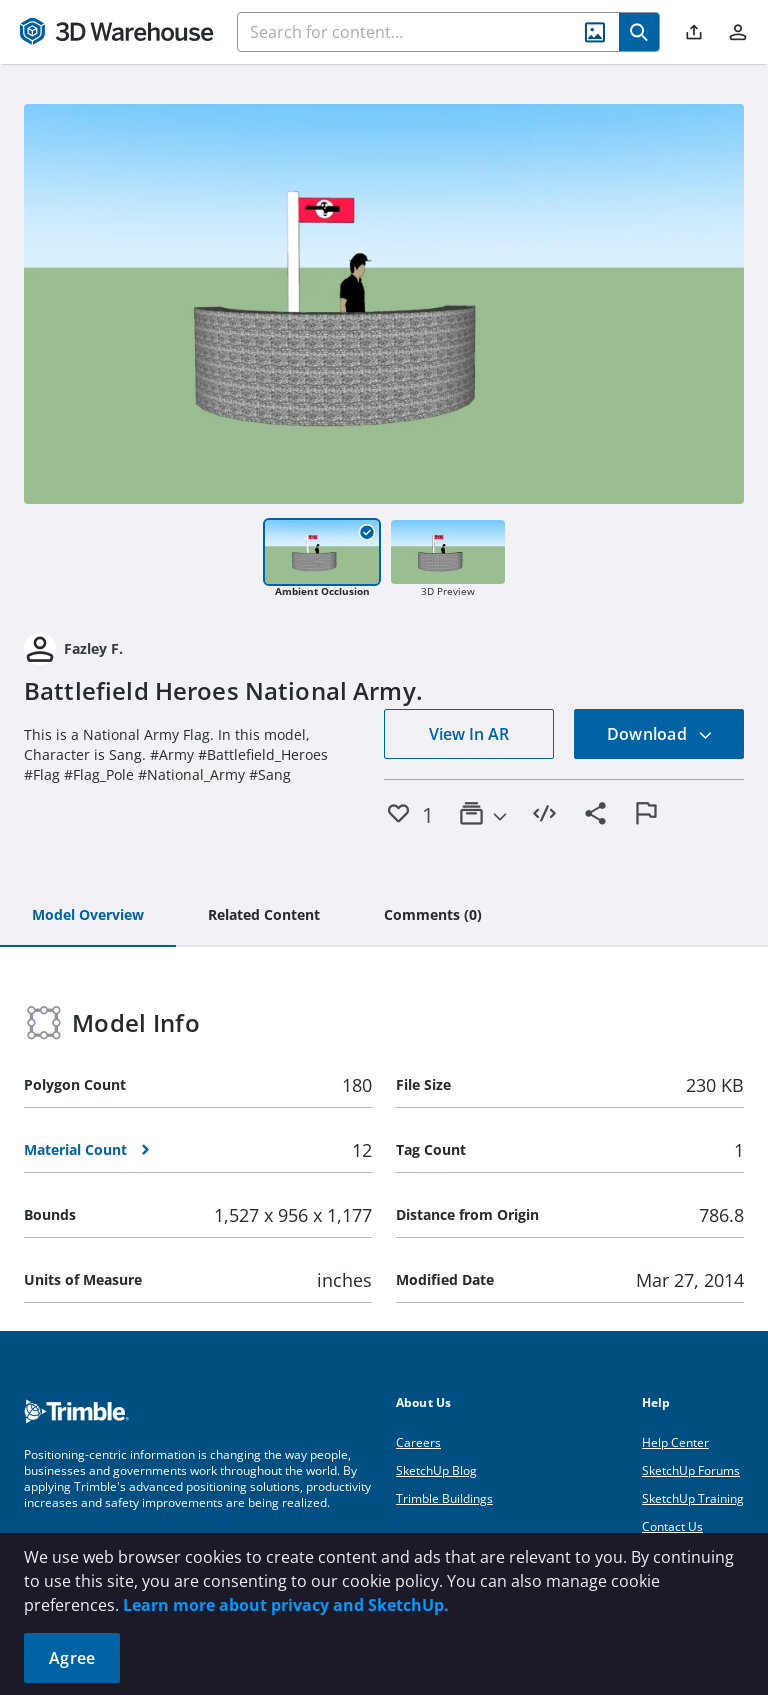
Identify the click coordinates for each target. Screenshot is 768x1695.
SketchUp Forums (691, 1470)
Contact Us (672, 1526)
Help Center (675, 1442)
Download (660, 734)
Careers (418, 1442)
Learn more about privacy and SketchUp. (286, 1605)
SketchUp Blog (436, 1470)
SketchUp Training (693, 1498)
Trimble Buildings (444, 1498)
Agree (72, 1658)
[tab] (88, 916)
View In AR (469, 734)
